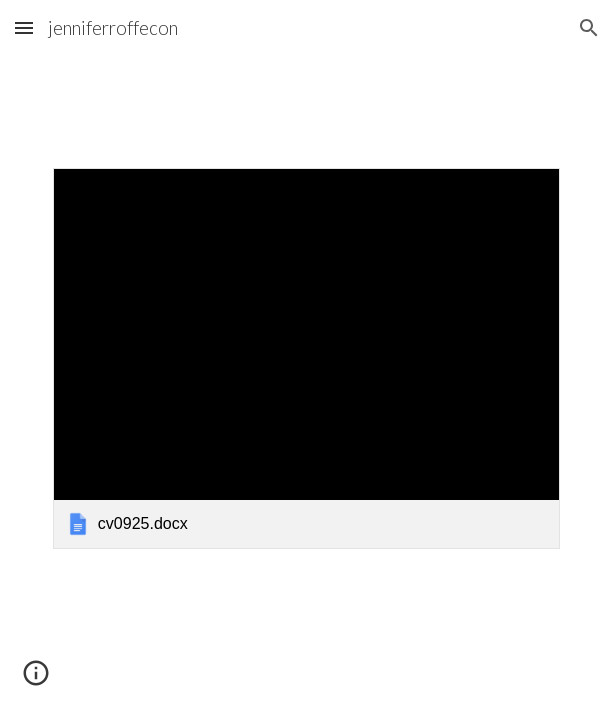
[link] (306, 358)
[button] (24, 27)
